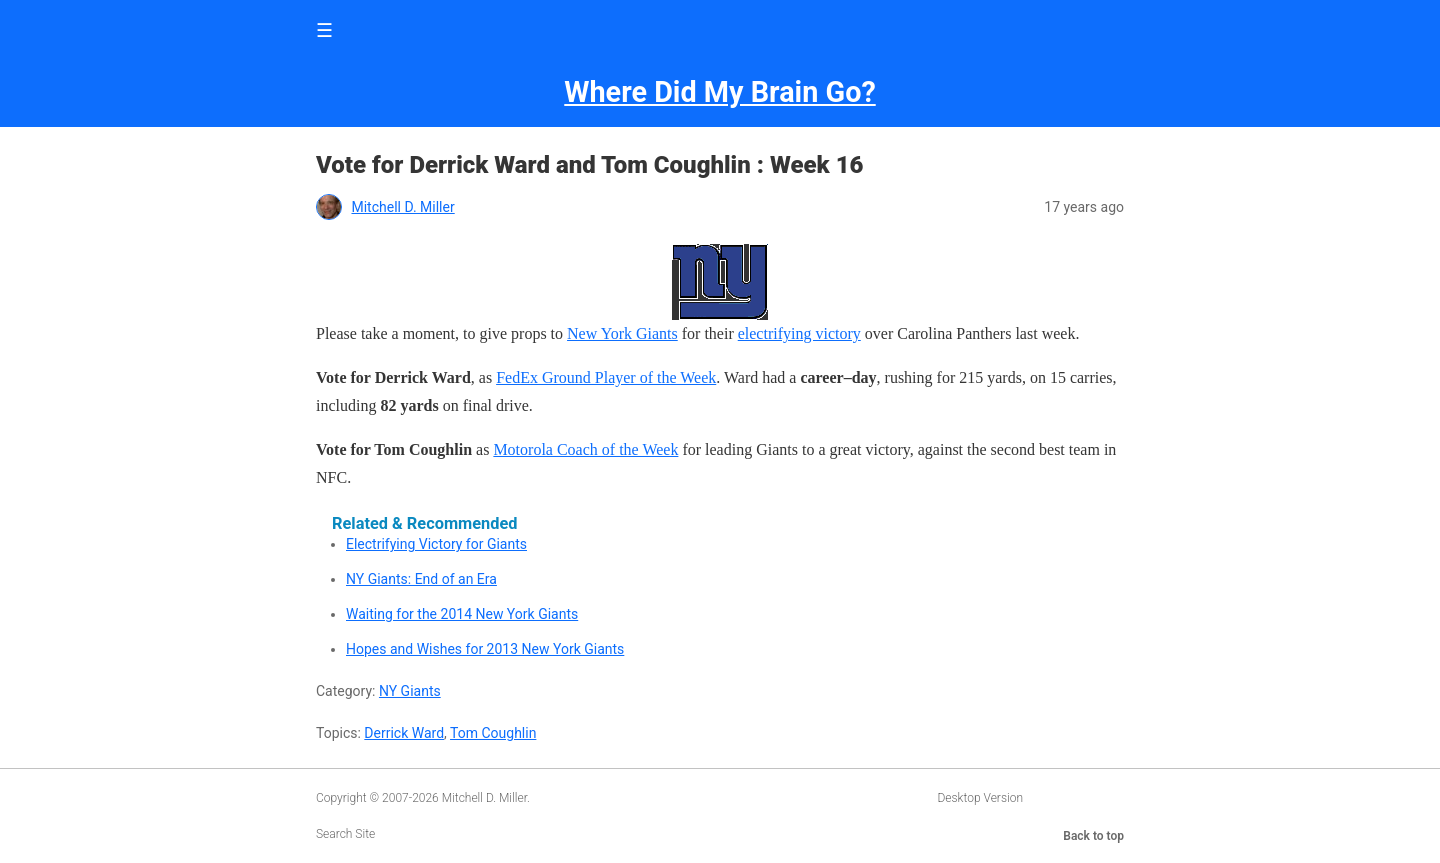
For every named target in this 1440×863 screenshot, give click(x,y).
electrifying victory (799, 333)
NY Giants (410, 691)
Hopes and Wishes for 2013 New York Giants (485, 649)
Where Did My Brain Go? (719, 92)
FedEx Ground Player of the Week (606, 377)
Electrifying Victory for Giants (436, 544)
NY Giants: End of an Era (421, 579)
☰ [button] (324, 30)
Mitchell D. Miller (402, 207)
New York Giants (622, 333)
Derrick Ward (404, 733)
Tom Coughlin (493, 733)
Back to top (1093, 836)
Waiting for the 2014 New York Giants (462, 614)
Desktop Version (980, 798)
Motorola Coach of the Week (585, 449)
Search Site (345, 834)
